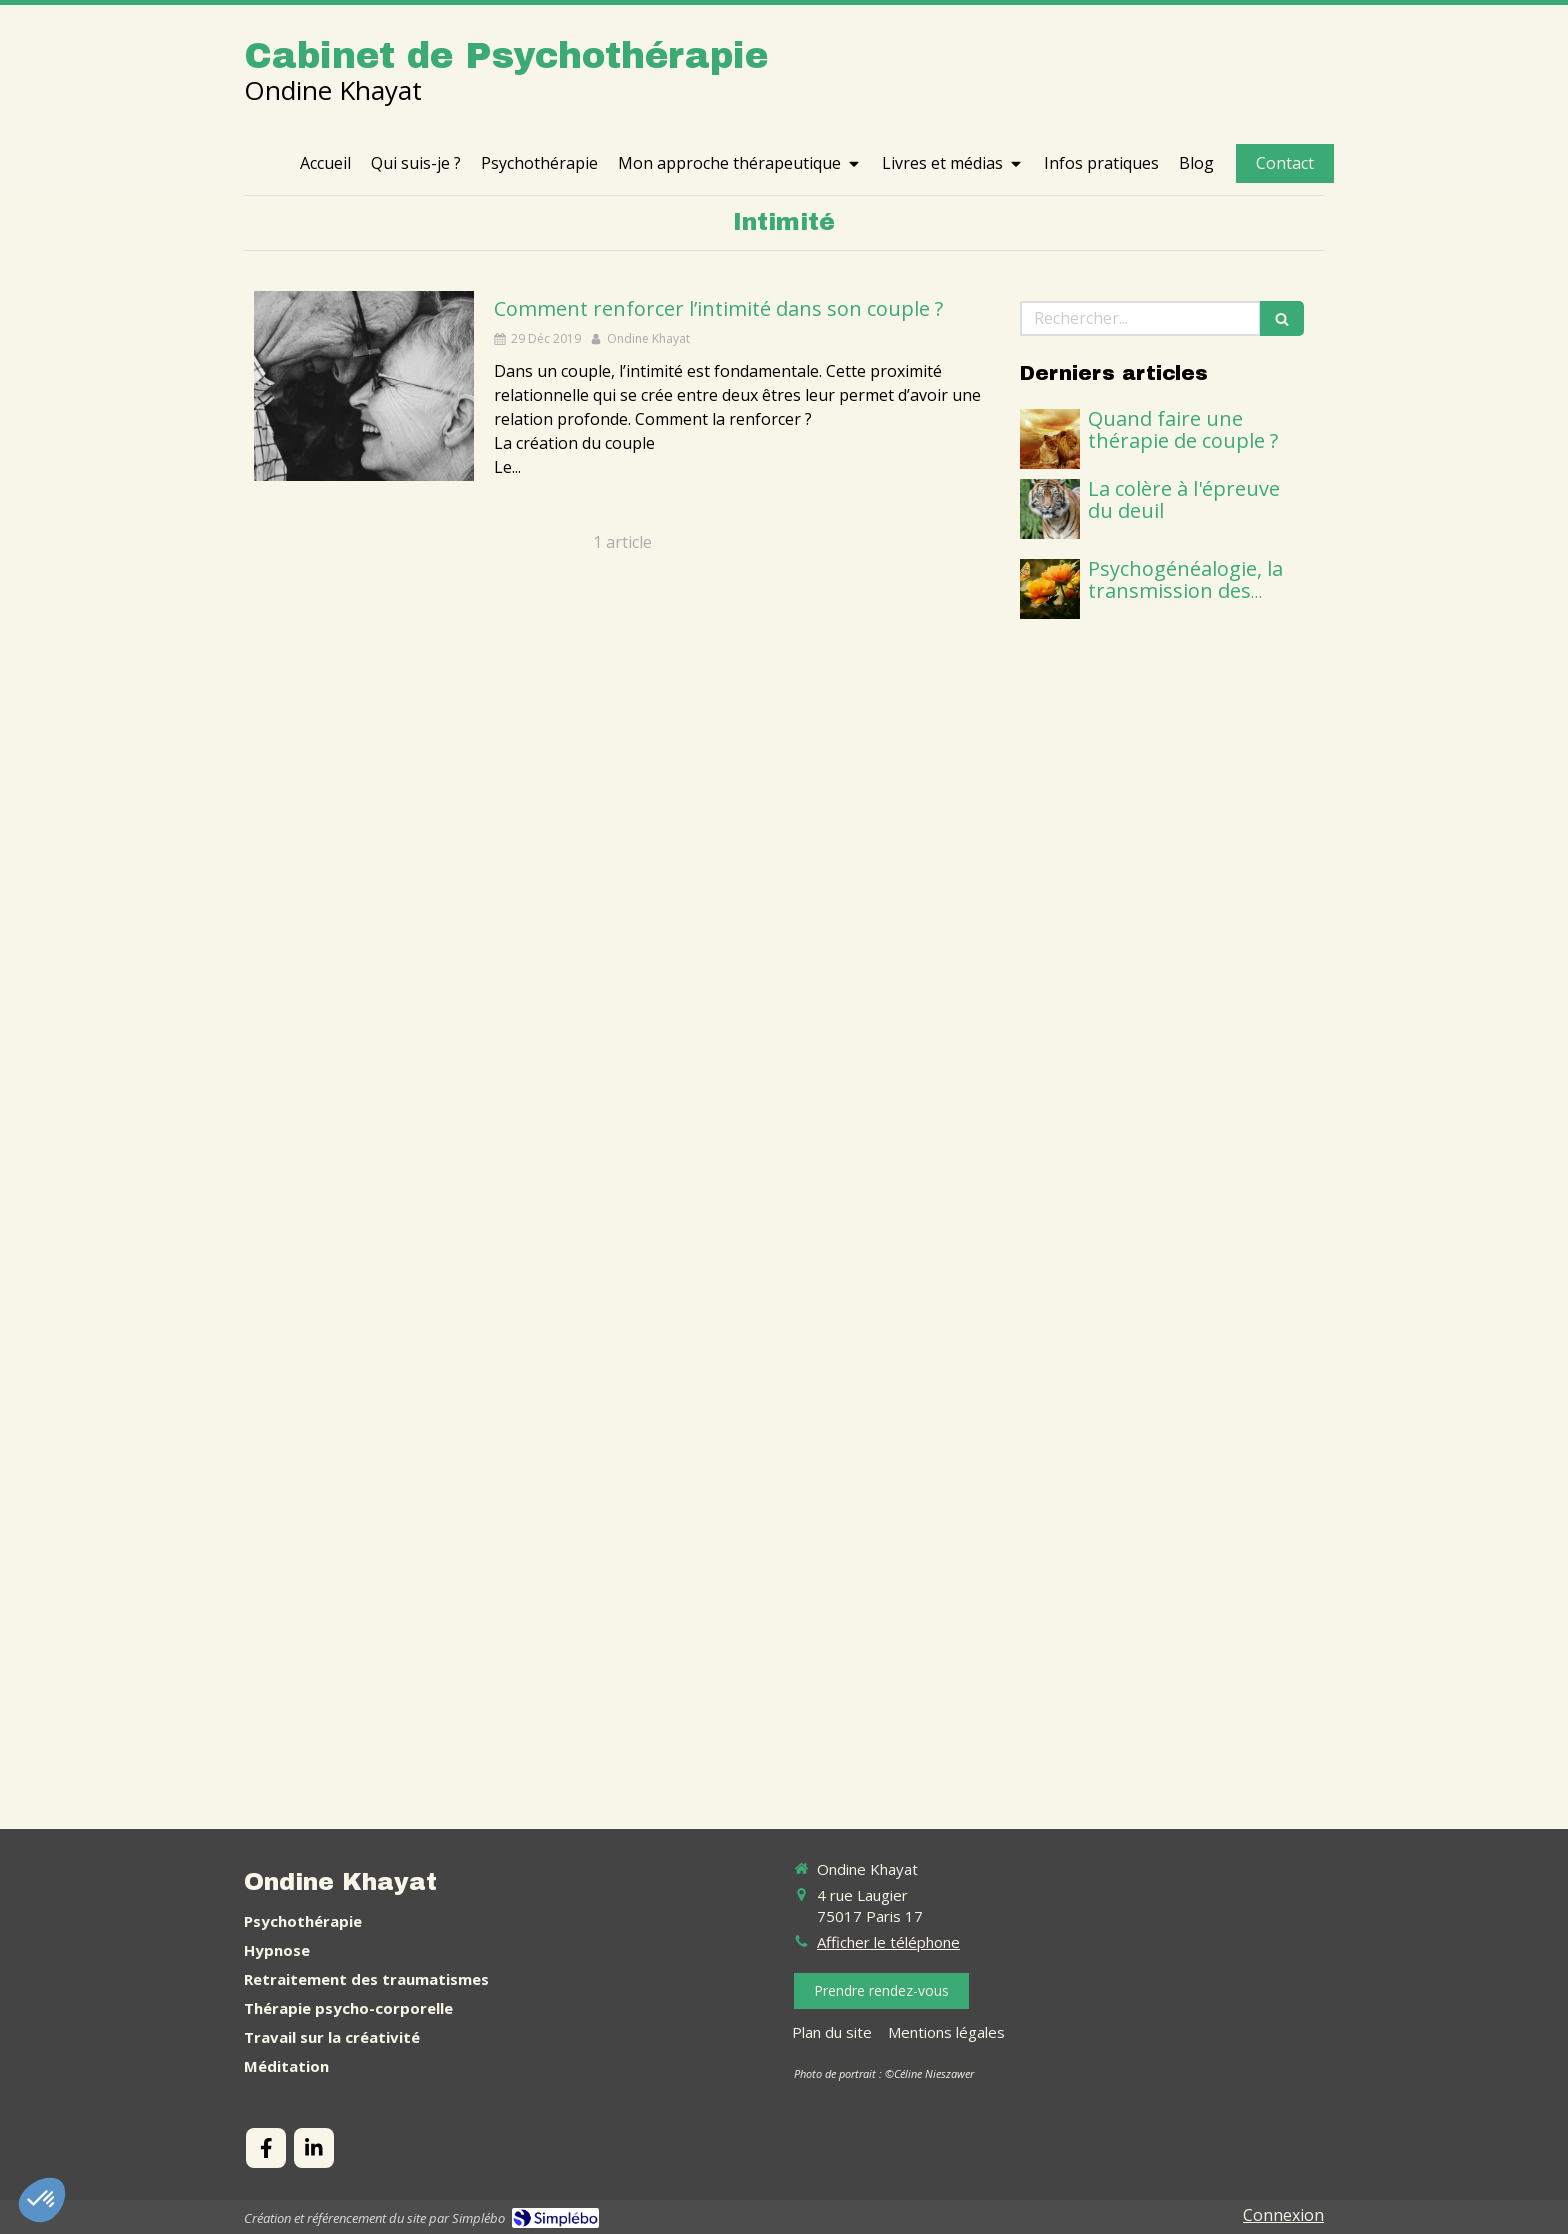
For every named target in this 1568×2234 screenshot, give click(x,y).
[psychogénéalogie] (1050, 589)
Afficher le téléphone (888, 1942)
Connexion (1283, 2215)
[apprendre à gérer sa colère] (1050, 509)
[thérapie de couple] (1050, 439)
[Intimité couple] (364, 386)
